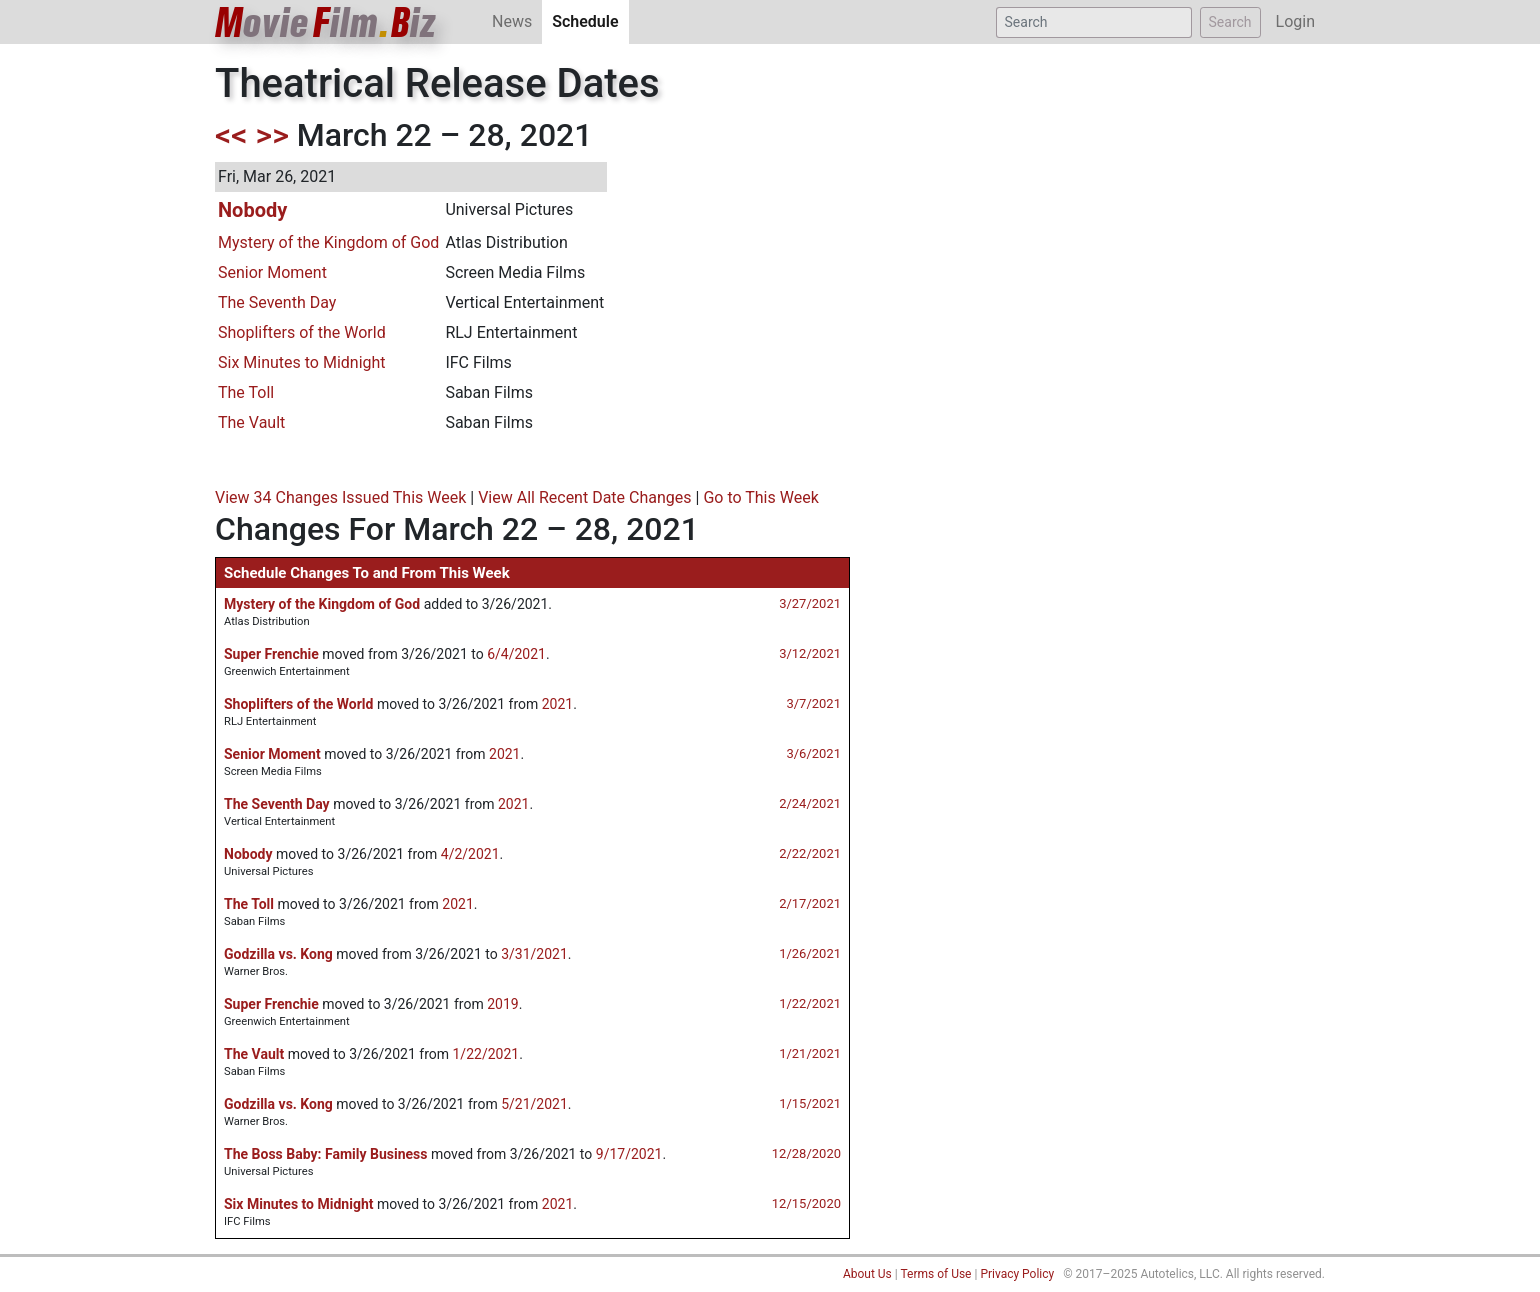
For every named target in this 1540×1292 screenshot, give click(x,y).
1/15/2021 (810, 1103)
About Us (867, 1274)
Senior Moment (272, 272)
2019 (502, 1004)
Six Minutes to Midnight (302, 362)
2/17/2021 (810, 903)
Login (1295, 21)
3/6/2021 (813, 753)
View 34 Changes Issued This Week (340, 497)
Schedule (590, 20)
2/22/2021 (810, 853)
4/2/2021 (470, 854)
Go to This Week (760, 497)
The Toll (246, 392)
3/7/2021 (813, 703)
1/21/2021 (810, 1053)
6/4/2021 (516, 654)
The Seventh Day (277, 302)
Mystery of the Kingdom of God (328, 242)
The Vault (251, 422)
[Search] (1094, 22)
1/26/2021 (810, 953)
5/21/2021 (534, 1104)
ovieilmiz (326, 22)
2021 (557, 704)
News (512, 21)
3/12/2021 (810, 653)
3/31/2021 (534, 954)
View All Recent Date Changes (584, 497)
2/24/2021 (810, 803)
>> (272, 135)
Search (1230, 22)
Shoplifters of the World (302, 332)
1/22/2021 (810, 1003)
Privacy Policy (1017, 1274)
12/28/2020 (806, 1153)
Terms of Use (935, 1274)
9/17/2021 (629, 1154)
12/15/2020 (806, 1203)
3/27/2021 (810, 603)
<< (231, 135)
